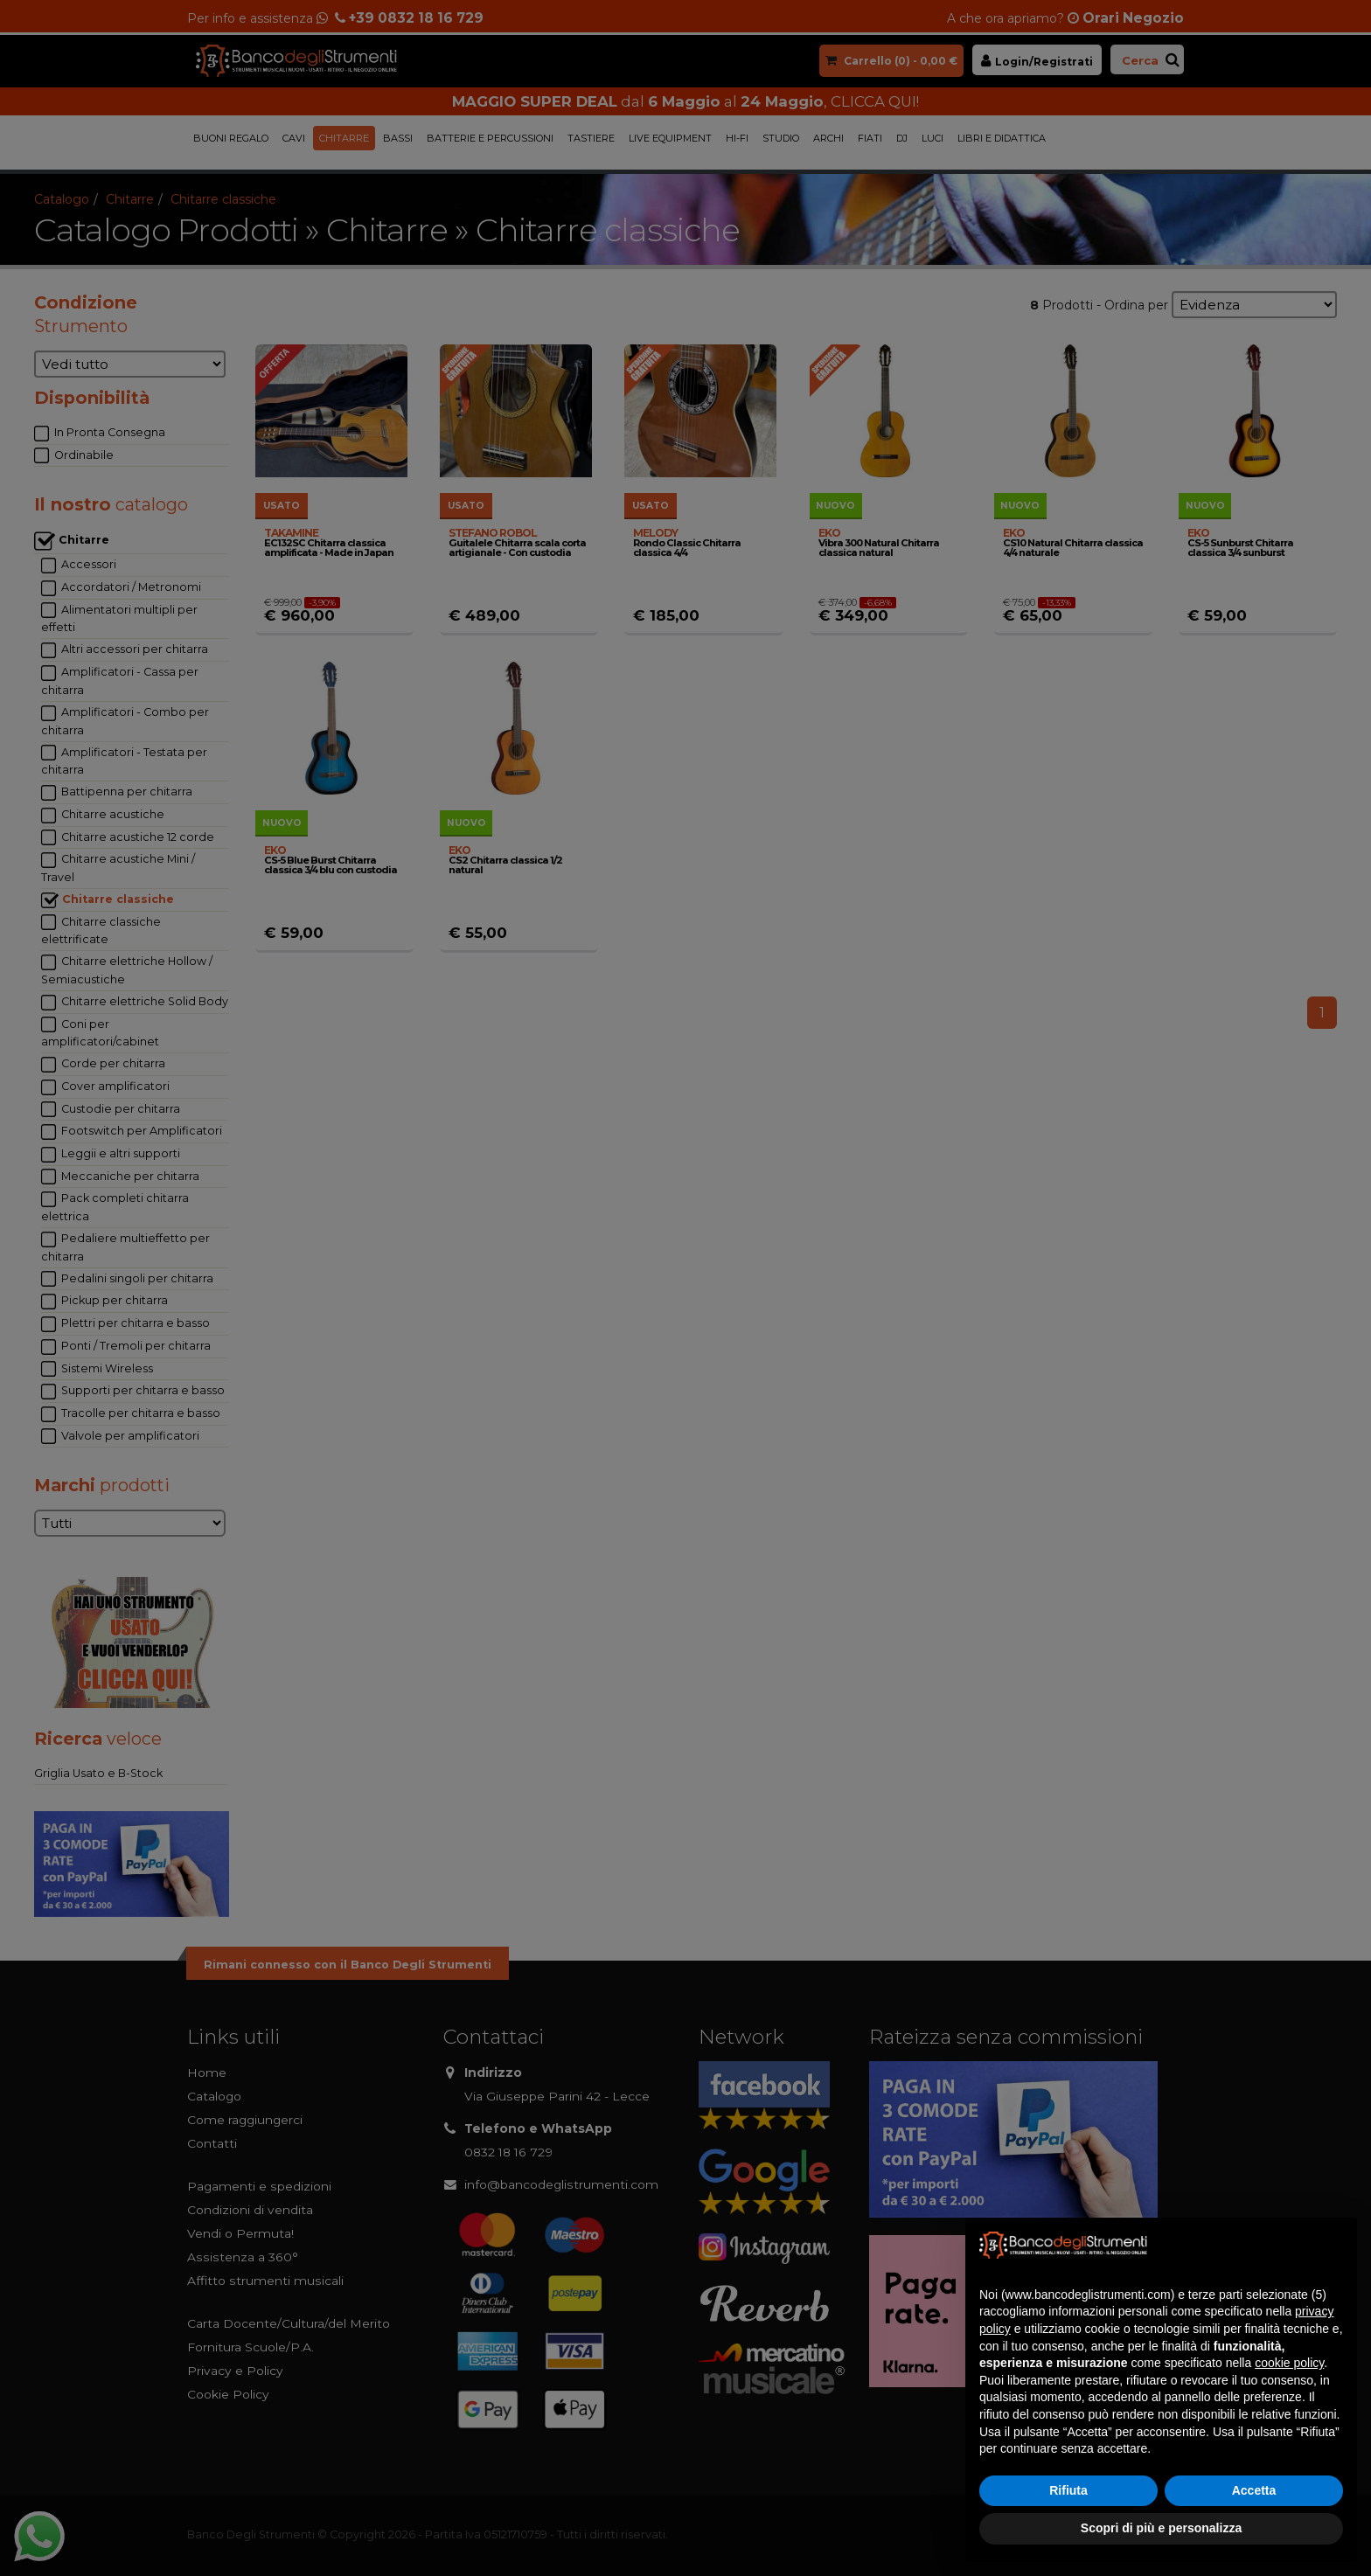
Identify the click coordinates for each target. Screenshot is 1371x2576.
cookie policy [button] (1289, 2363)
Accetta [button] (1254, 2490)
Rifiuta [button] (1068, 2490)
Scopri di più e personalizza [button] (1161, 2528)
